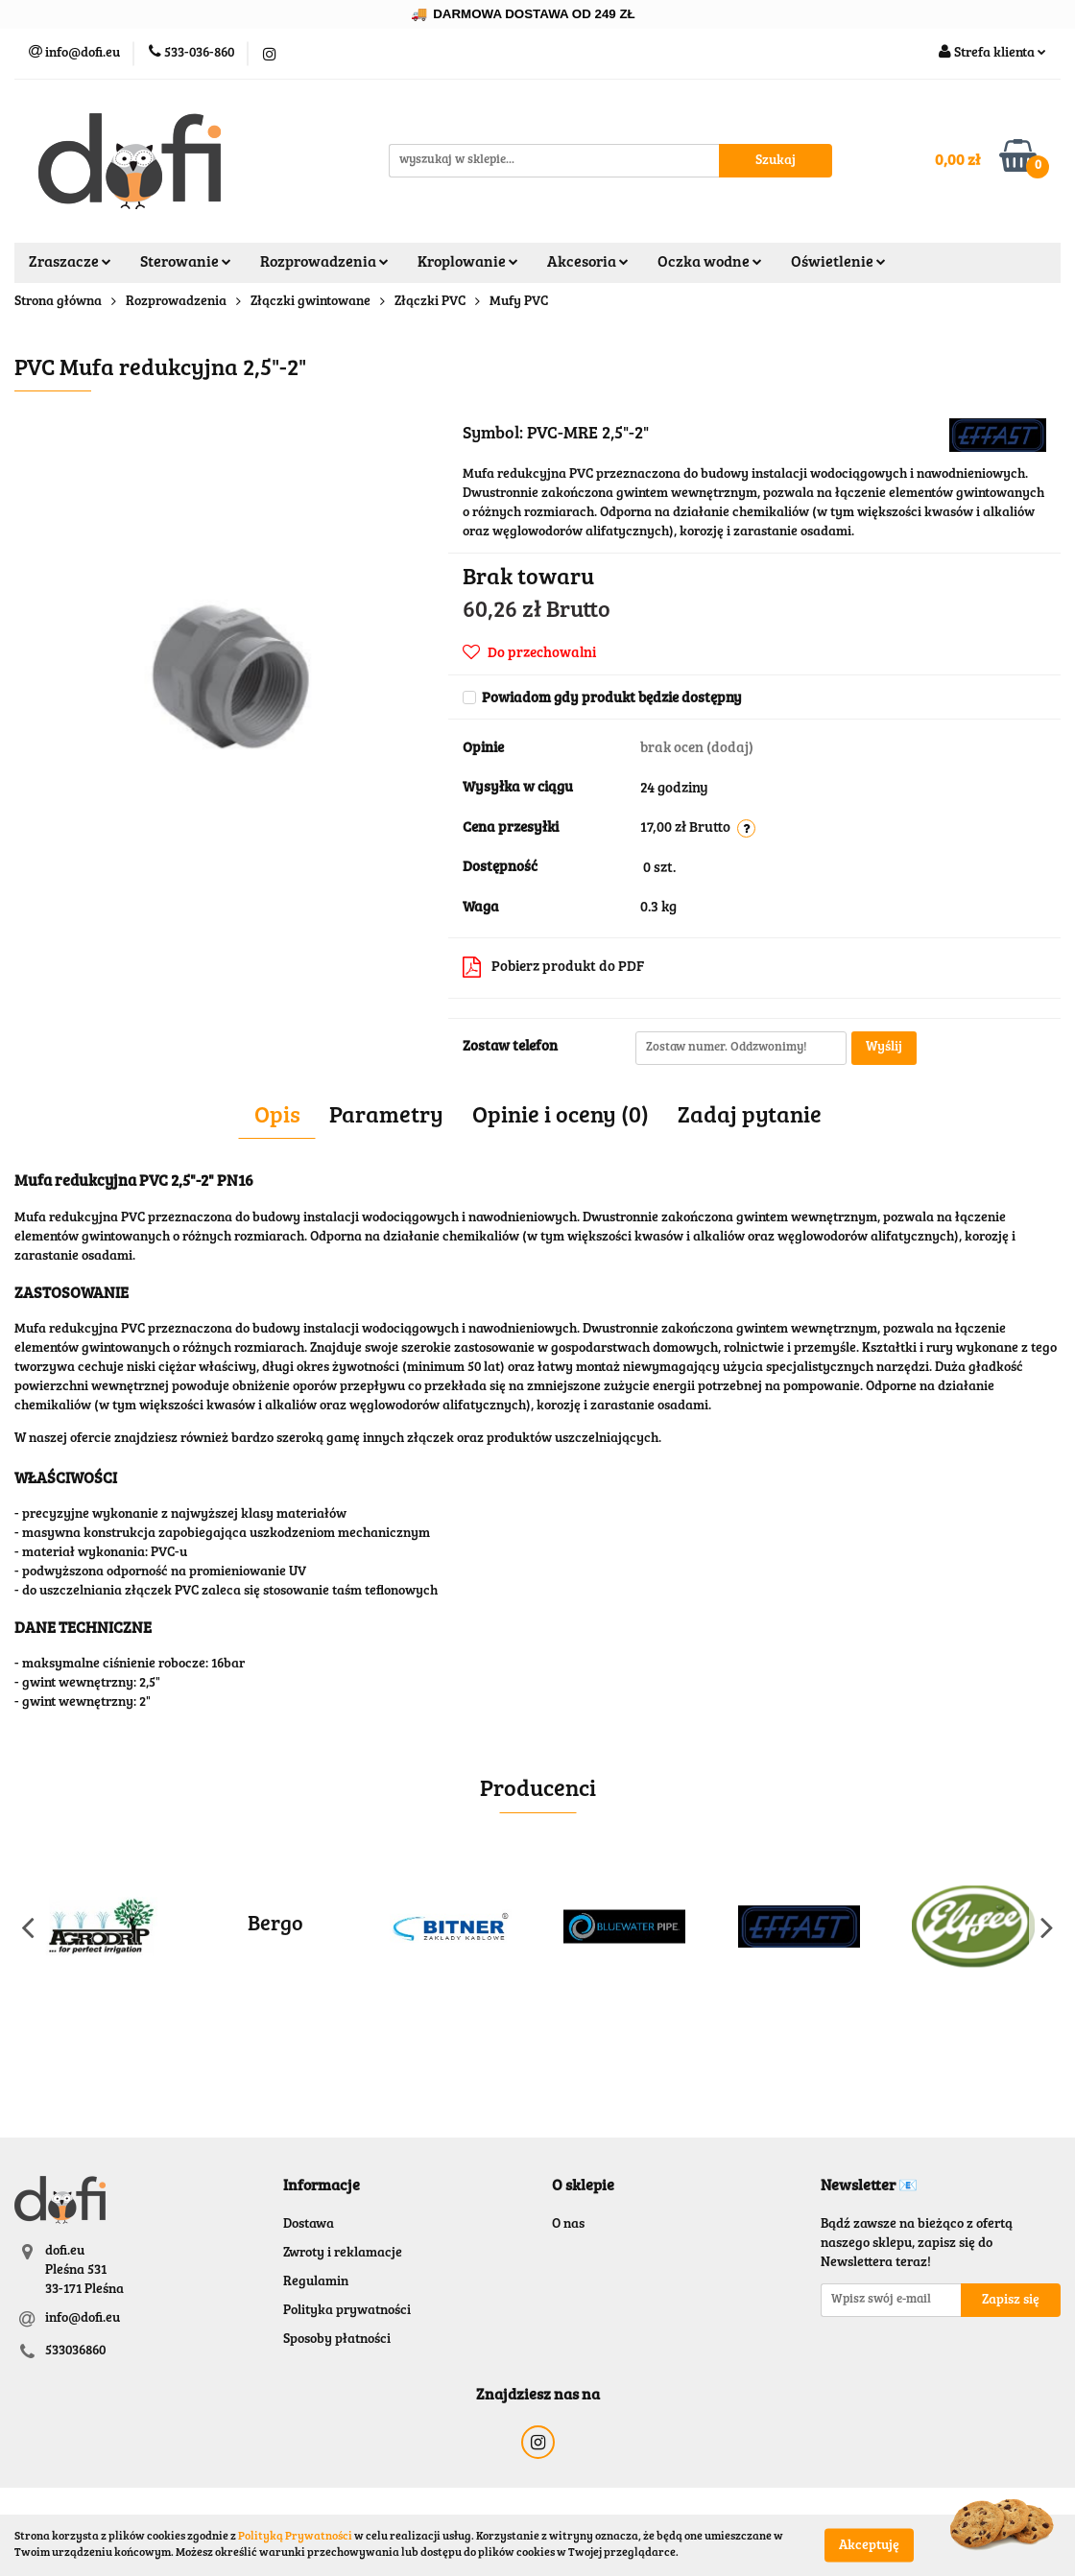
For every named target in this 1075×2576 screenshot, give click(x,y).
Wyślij (884, 1047)
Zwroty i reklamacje (342, 2253)
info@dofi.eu (82, 2319)
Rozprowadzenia (324, 263)
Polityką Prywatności (295, 2536)
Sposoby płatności (337, 2340)
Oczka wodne (709, 263)
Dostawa (308, 2225)
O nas (568, 2225)
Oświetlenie (838, 263)
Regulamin (315, 2282)
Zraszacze (70, 263)
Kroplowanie (468, 263)
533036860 (75, 2351)
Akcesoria (588, 263)
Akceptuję (869, 2545)
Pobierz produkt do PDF (553, 967)
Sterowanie (185, 263)
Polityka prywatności (347, 2311)
